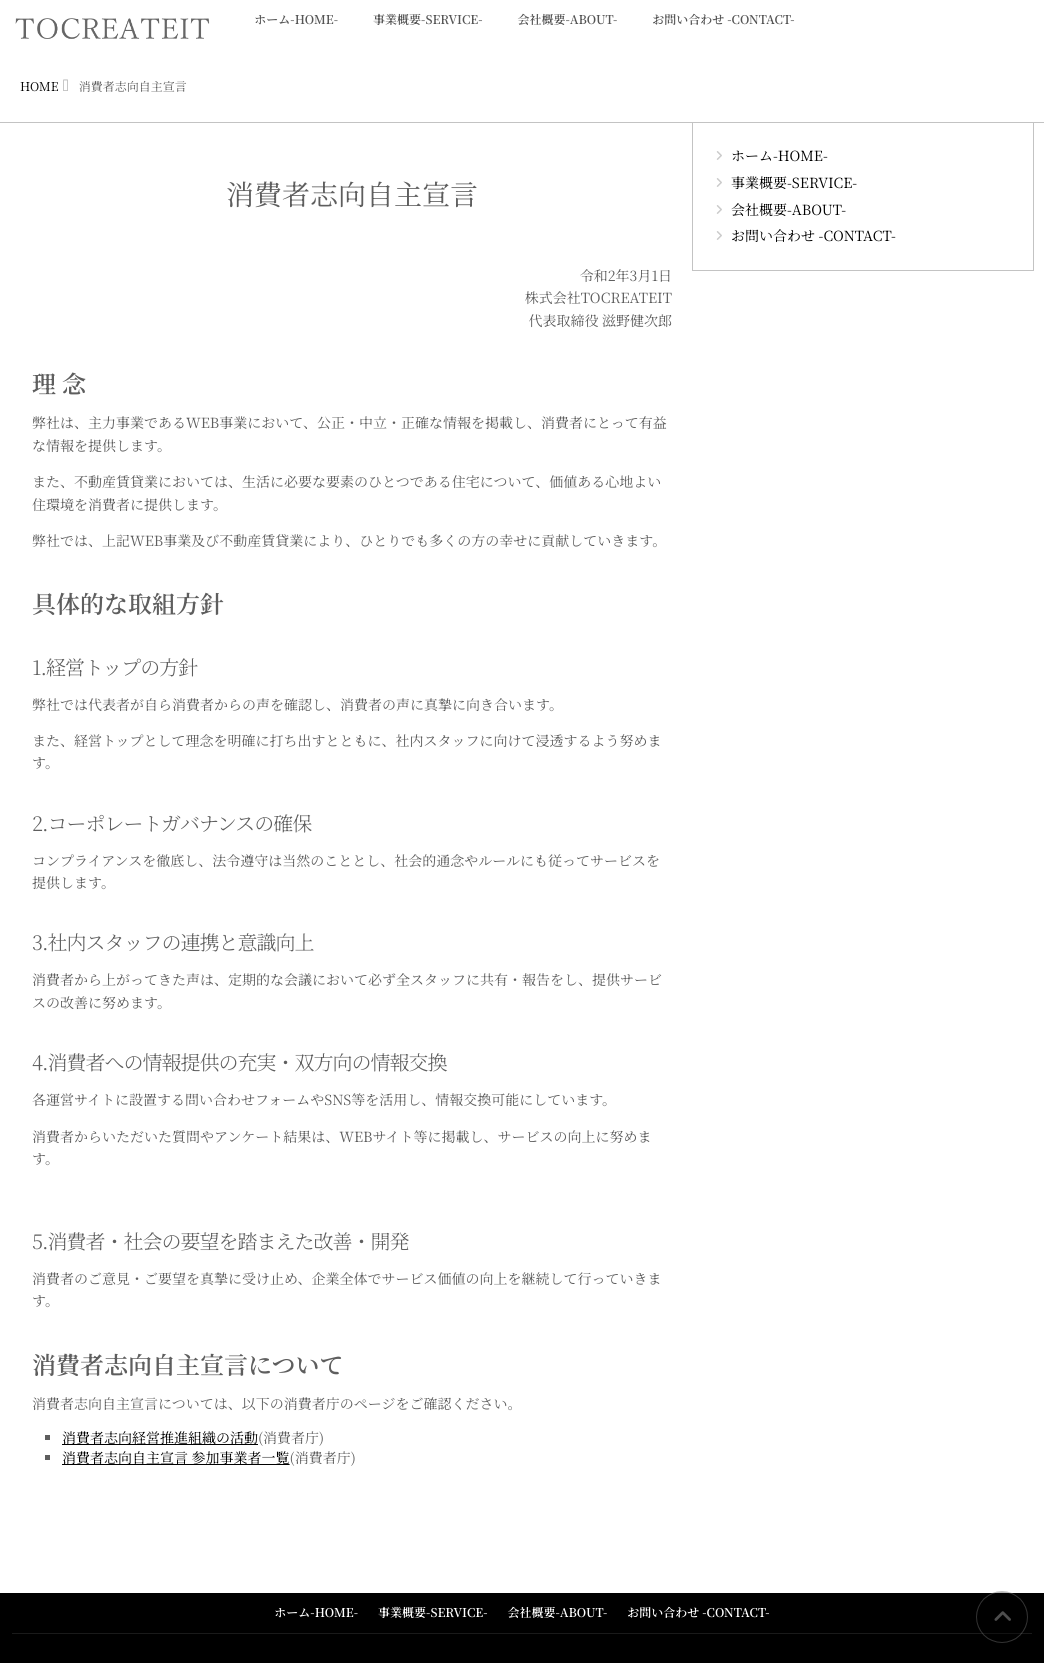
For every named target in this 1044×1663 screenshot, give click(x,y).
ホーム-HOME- (296, 30)
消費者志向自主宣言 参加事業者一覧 (176, 1458)
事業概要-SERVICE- (427, 30)
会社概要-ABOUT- (568, 30)
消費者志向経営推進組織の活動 (160, 1438)
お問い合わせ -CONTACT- (723, 30)
